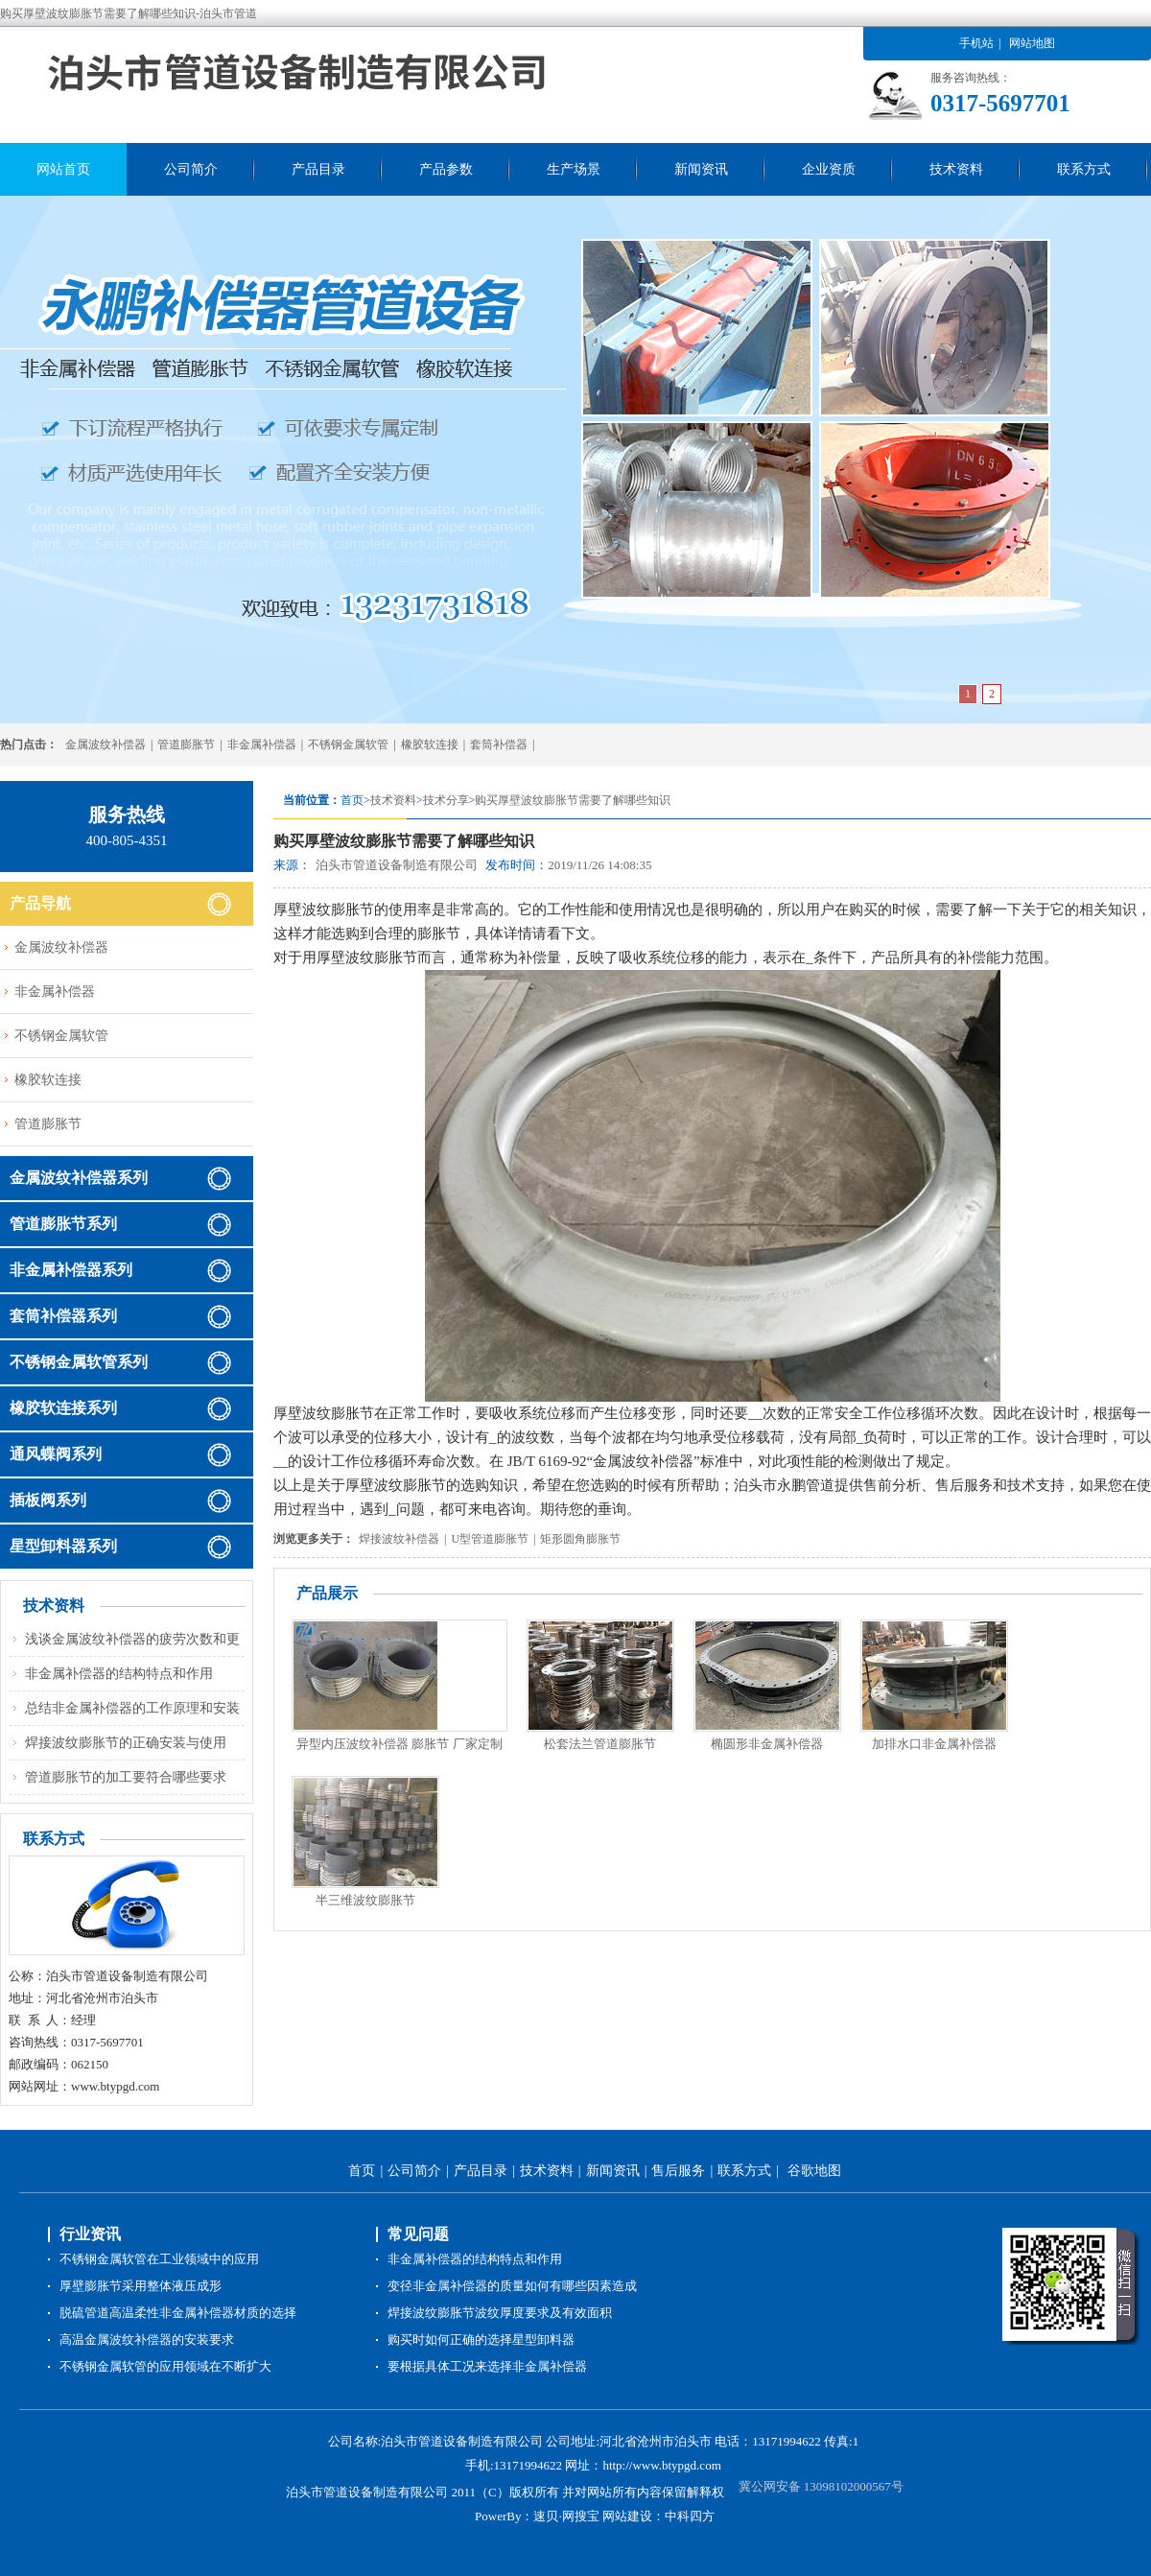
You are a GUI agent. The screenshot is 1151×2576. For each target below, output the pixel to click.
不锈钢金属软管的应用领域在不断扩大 (165, 2366)
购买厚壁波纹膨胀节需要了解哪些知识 (572, 800)
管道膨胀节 (186, 744)
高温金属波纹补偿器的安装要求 (146, 2339)
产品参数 (446, 169)
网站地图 (1032, 43)
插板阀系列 (48, 1500)
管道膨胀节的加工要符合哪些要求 (125, 1777)
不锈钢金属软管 (348, 744)
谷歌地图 (814, 2170)
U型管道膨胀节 (490, 1539)
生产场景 (573, 169)
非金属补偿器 (261, 744)
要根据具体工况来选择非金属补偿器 (487, 2366)
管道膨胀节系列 (63, 1224)
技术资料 (956, 169)
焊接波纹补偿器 (399, 1539)
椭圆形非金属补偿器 (767, 1744)
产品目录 (318, 169)
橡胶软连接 (429, 744)
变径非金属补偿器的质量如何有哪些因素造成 (512, 2286)
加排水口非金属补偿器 (934, 1744)
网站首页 (63, 169)
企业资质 (829, 169)
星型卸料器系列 (63, 1546)
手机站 (976, 43)
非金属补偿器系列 (71, 1270)
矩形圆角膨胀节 (580, 1539)
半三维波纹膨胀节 (365, 1900)
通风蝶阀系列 (56, 1454)
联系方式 (1084, 169)
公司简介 (191, 169)
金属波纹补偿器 (105, 744)
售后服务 (678, 2170)
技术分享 (446, 800)
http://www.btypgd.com (661, 2465)
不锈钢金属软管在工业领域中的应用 (159, 2259)
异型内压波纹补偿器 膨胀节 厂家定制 (399, 1744)
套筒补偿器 (499, 744)
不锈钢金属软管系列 (79, 1362)
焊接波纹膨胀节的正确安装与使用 (125, 1743)
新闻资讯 (701, 169)
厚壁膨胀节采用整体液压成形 (140, 2286)
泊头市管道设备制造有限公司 (397, 865)
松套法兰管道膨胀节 (600, 1744)
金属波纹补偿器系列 (79, 1178)
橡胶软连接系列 (63, 1408)
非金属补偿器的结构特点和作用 (119, 1673)
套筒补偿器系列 (63, 1316)
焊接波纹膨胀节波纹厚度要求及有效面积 (500, 2312)
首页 (361, 2170)
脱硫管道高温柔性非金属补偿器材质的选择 (177, 2312)
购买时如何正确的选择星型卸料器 (481, 2339)
